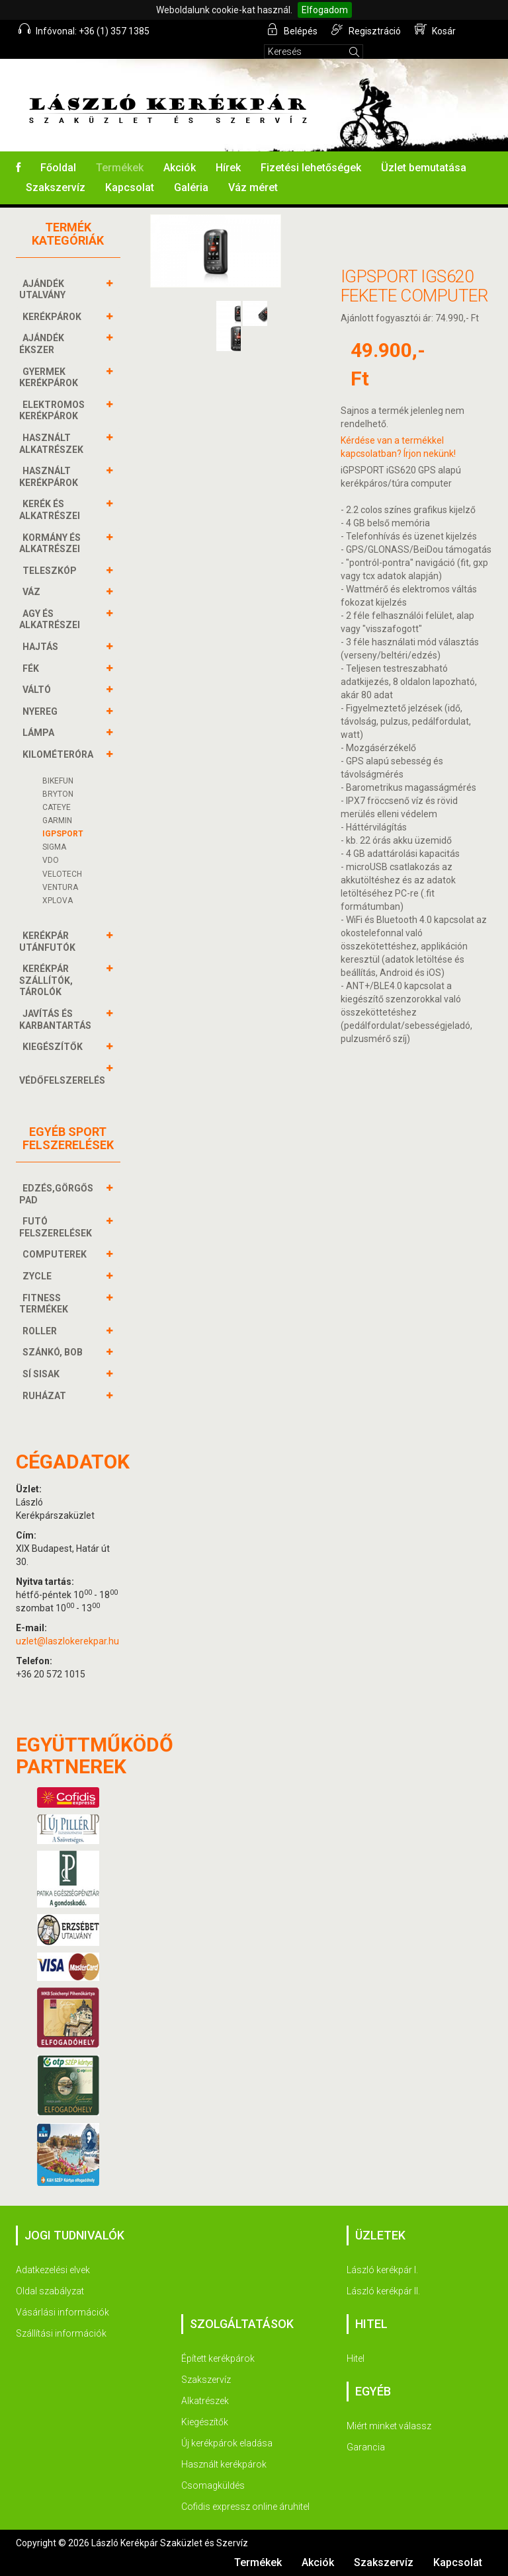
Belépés (292, 29)
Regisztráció (366, 29)
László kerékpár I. (382, 2270)
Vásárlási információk (62, 2312)
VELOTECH (62, 874)
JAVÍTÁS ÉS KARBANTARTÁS (57, 1019)
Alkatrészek (205, 2400)
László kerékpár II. (383, 2291)
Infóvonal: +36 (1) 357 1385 (84, 29)
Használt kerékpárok (224, 2464)
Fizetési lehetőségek (311, 167)
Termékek (120, 167)
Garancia (366, 2447)
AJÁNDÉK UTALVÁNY (44, 289)
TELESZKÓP (51, 571)
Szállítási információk (61, 2333)
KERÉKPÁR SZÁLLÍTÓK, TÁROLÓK (46, 980)
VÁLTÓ (38, 690)
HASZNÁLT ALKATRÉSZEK (53, 443)
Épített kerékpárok (218, 2358)
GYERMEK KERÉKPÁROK (50, 377)
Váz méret (253, 187)
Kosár (434, 29)
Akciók (179, 167)
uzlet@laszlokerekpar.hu (67, 1641)
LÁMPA (40, 733)
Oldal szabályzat (50, 2291)
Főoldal (58, 167)
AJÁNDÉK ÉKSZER (41, 343)
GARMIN (57, 820)
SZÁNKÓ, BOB (54, 1352)
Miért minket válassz (389, 2426)
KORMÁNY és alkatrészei (51, 543)
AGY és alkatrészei (51, 619)
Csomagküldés (213, 2485)
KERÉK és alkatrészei (51, 509)
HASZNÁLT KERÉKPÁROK (50, 476)
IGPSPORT (62, 833)
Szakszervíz (55, 187)
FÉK (32, 668)
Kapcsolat (129, 187)
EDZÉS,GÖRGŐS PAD (56, 1193)
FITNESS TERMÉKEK (45, 1303)
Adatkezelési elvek (53, 2270)
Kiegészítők (204, 2422)
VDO (50, 860)
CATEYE (56, 807)
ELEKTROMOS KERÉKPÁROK (52, 410)
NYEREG (41, 711)
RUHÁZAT (45, 1396)
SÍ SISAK (42, 1374)
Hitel (355, 2358)
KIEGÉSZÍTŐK (54, 1047)
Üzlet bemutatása (423, 167)
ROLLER (41, 1331)
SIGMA (54, 847)
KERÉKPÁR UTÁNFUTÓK (49, 941)
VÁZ (33, 592)
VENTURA (60, 887)
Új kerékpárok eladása (227, 2443)
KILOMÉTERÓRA (59, 754)
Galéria (191, 187)
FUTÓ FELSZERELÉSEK (57, 1226)
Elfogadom (325, 10)
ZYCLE (38, 1276)
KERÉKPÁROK (53, 317)
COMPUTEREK (56, 1254)
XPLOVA (57, 900)
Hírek (228, 167)
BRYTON (57, 794)
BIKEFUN (57, 780)
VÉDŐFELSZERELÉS (63, 1074)
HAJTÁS (42, 647)
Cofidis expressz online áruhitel (245, 2506)
